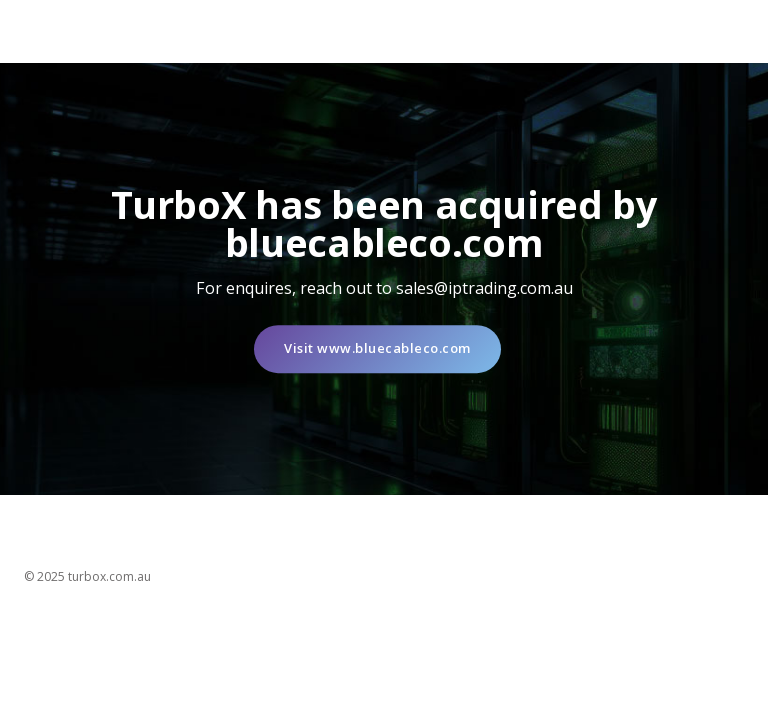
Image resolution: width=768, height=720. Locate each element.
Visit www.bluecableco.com (377, 349)
